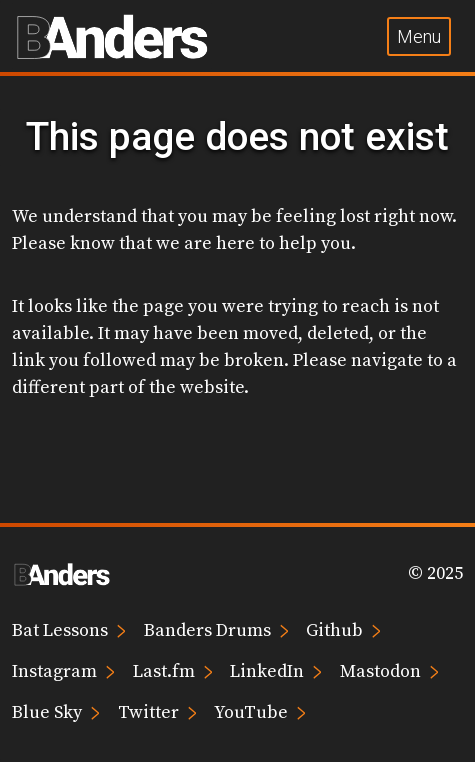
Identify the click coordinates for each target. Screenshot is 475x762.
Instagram (63, 670)
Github (343, 629)
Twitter (157, 711)
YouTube (260, 711)
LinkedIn (276, 670)
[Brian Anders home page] (112, 36)
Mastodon (389, 670)
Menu (419, 36)
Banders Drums (216, 629)
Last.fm (173, 670)
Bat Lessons (69, 629)
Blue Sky (56, 711)
